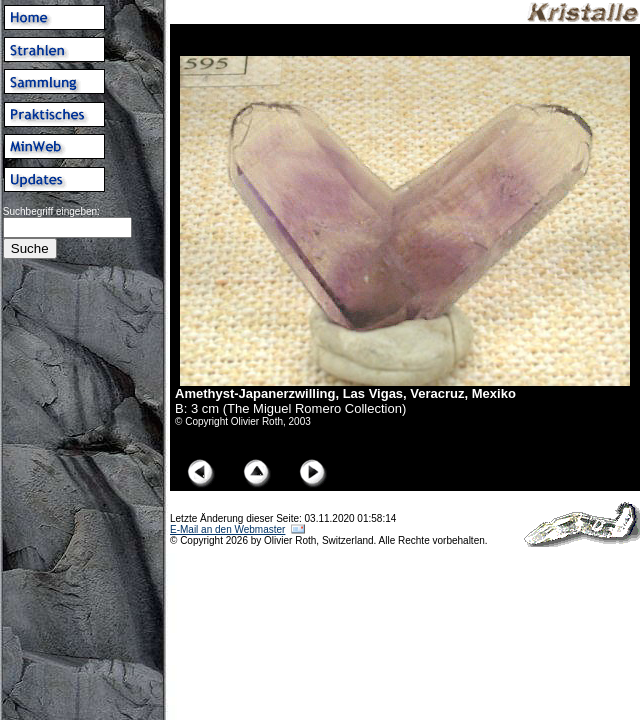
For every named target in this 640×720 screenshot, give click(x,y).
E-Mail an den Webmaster (227, 529)
